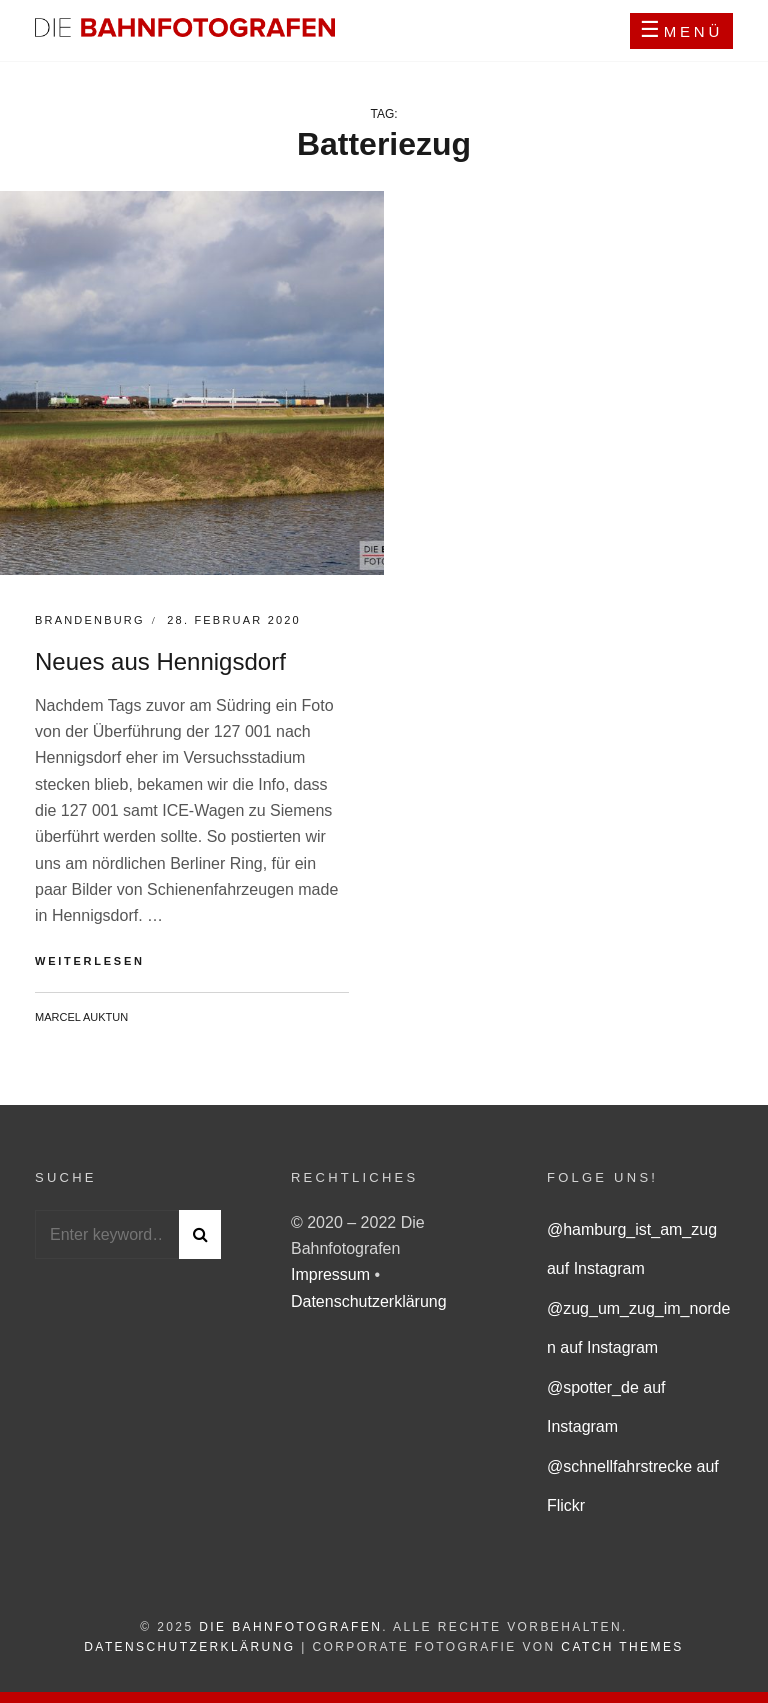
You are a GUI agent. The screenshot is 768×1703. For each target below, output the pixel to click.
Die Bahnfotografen (290, 1627)
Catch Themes (622, 1647)
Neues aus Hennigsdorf (160, 661)
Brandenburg (90, 620)
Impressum (333, 1274)
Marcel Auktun (81, 1017)
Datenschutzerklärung (369, 1301)
